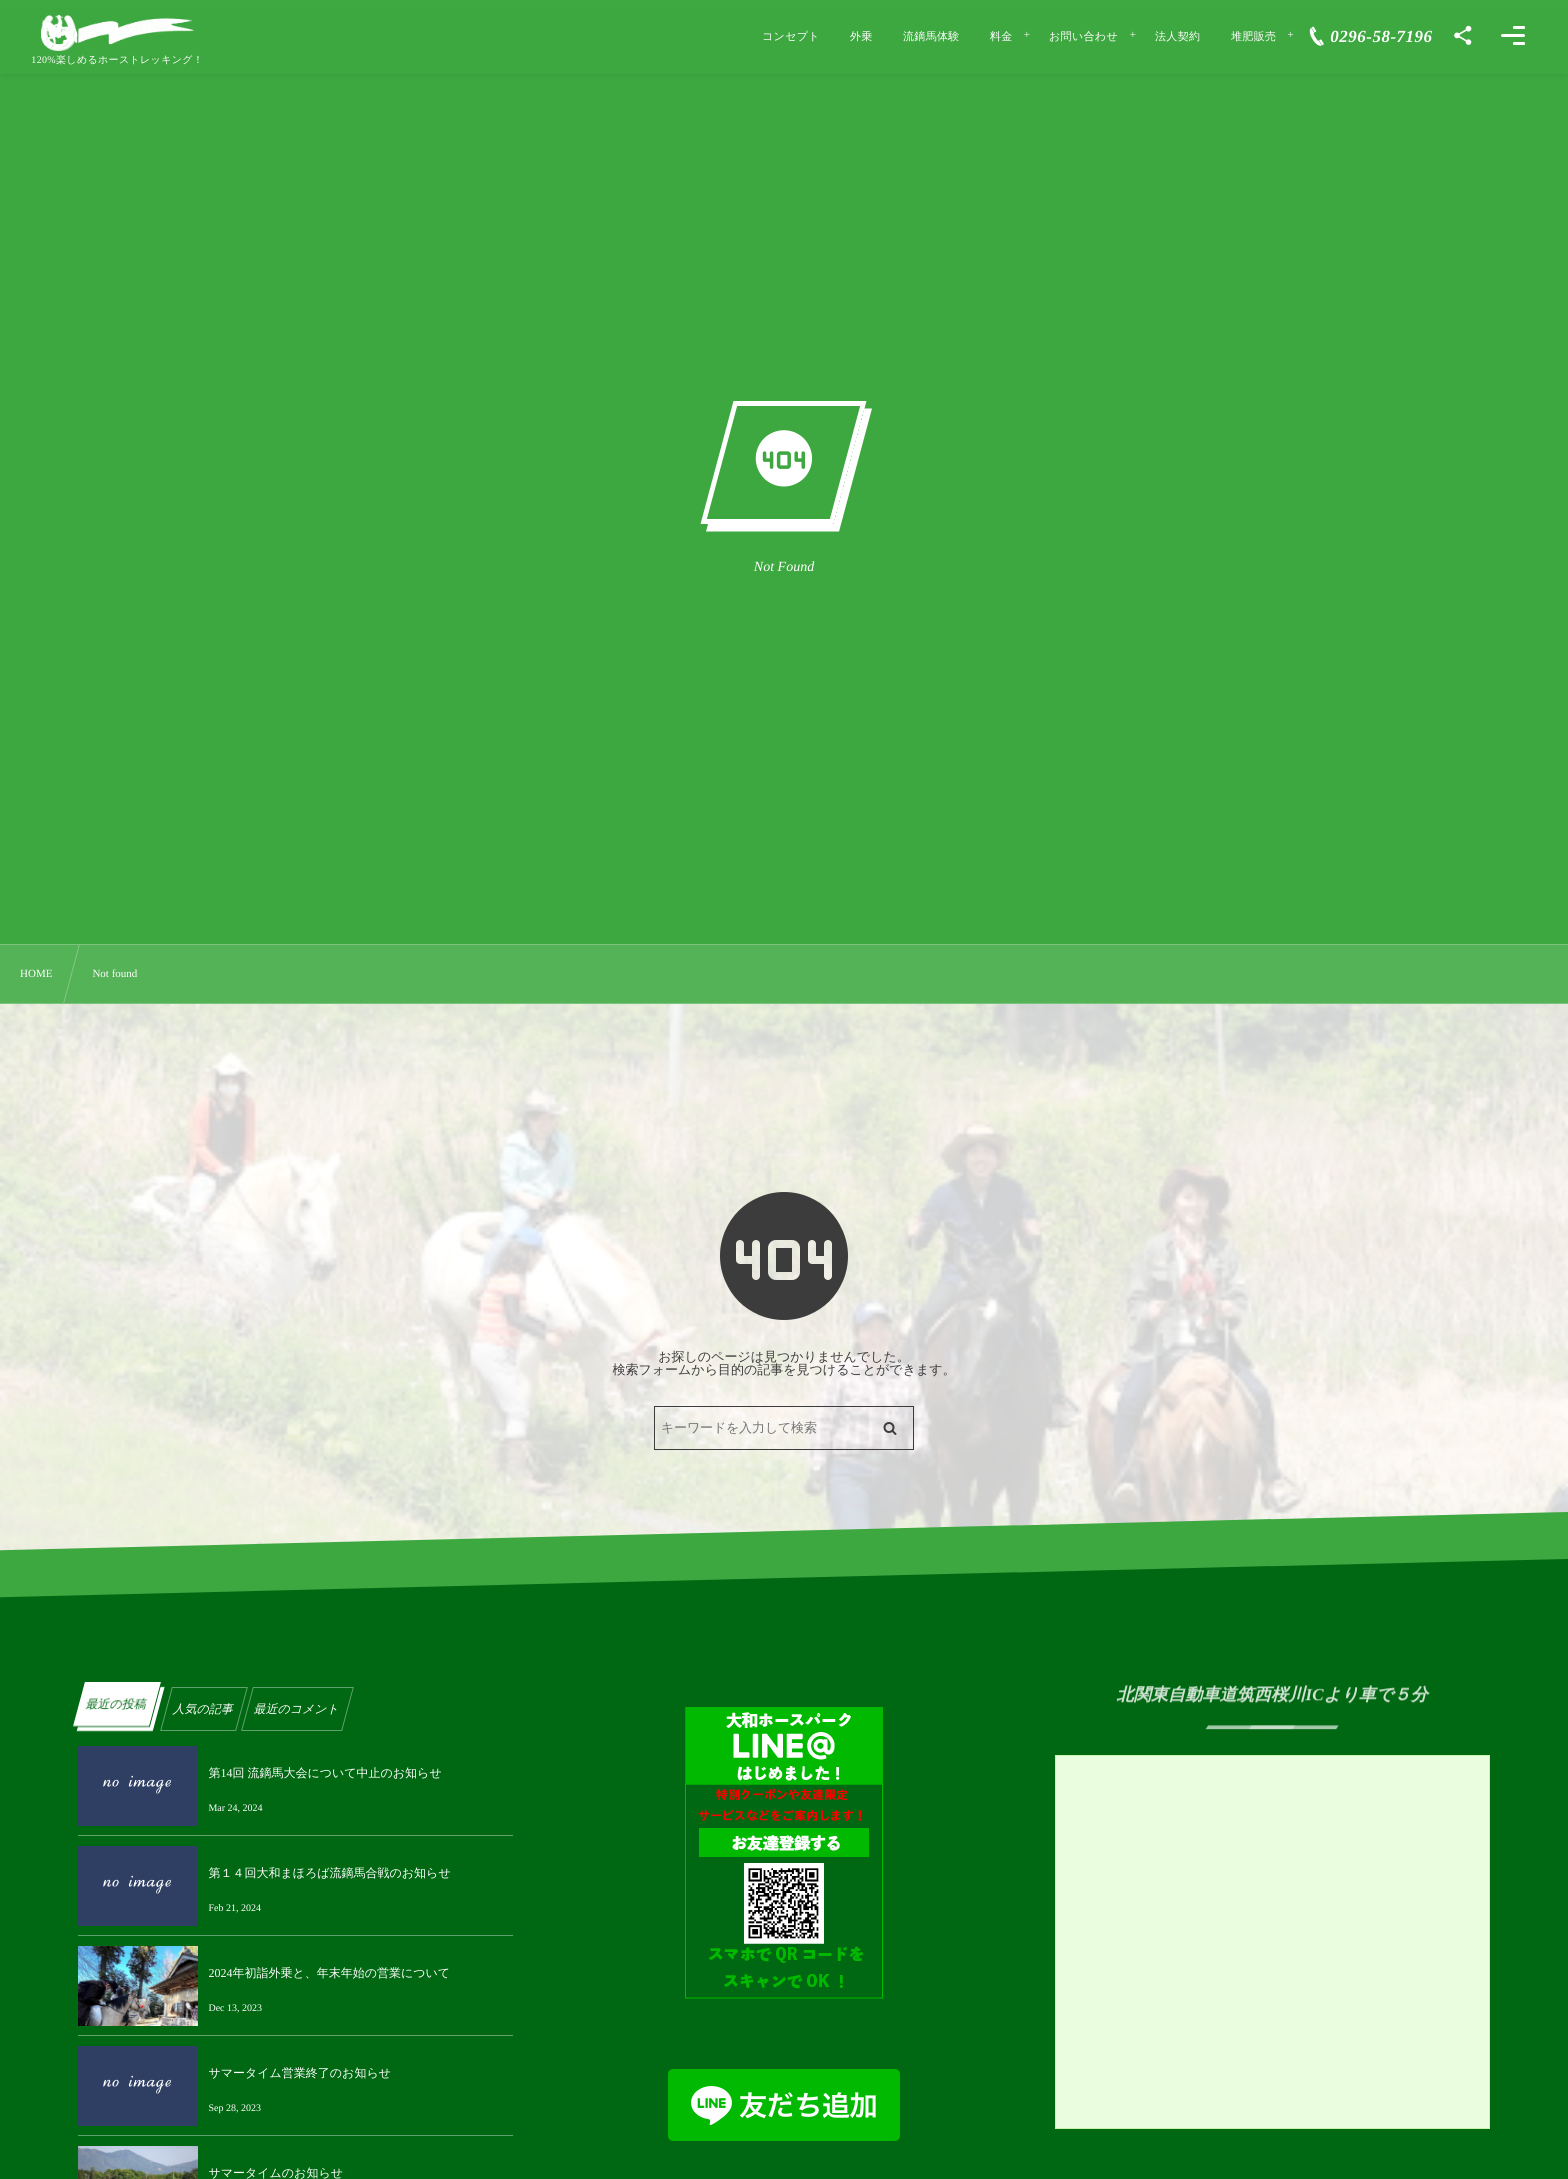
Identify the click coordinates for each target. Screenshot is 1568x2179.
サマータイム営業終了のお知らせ (299, 2073)
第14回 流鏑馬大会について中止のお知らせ (324, 1773)
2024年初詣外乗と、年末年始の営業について (329, 1973)
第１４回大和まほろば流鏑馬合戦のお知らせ (329, 1873)
